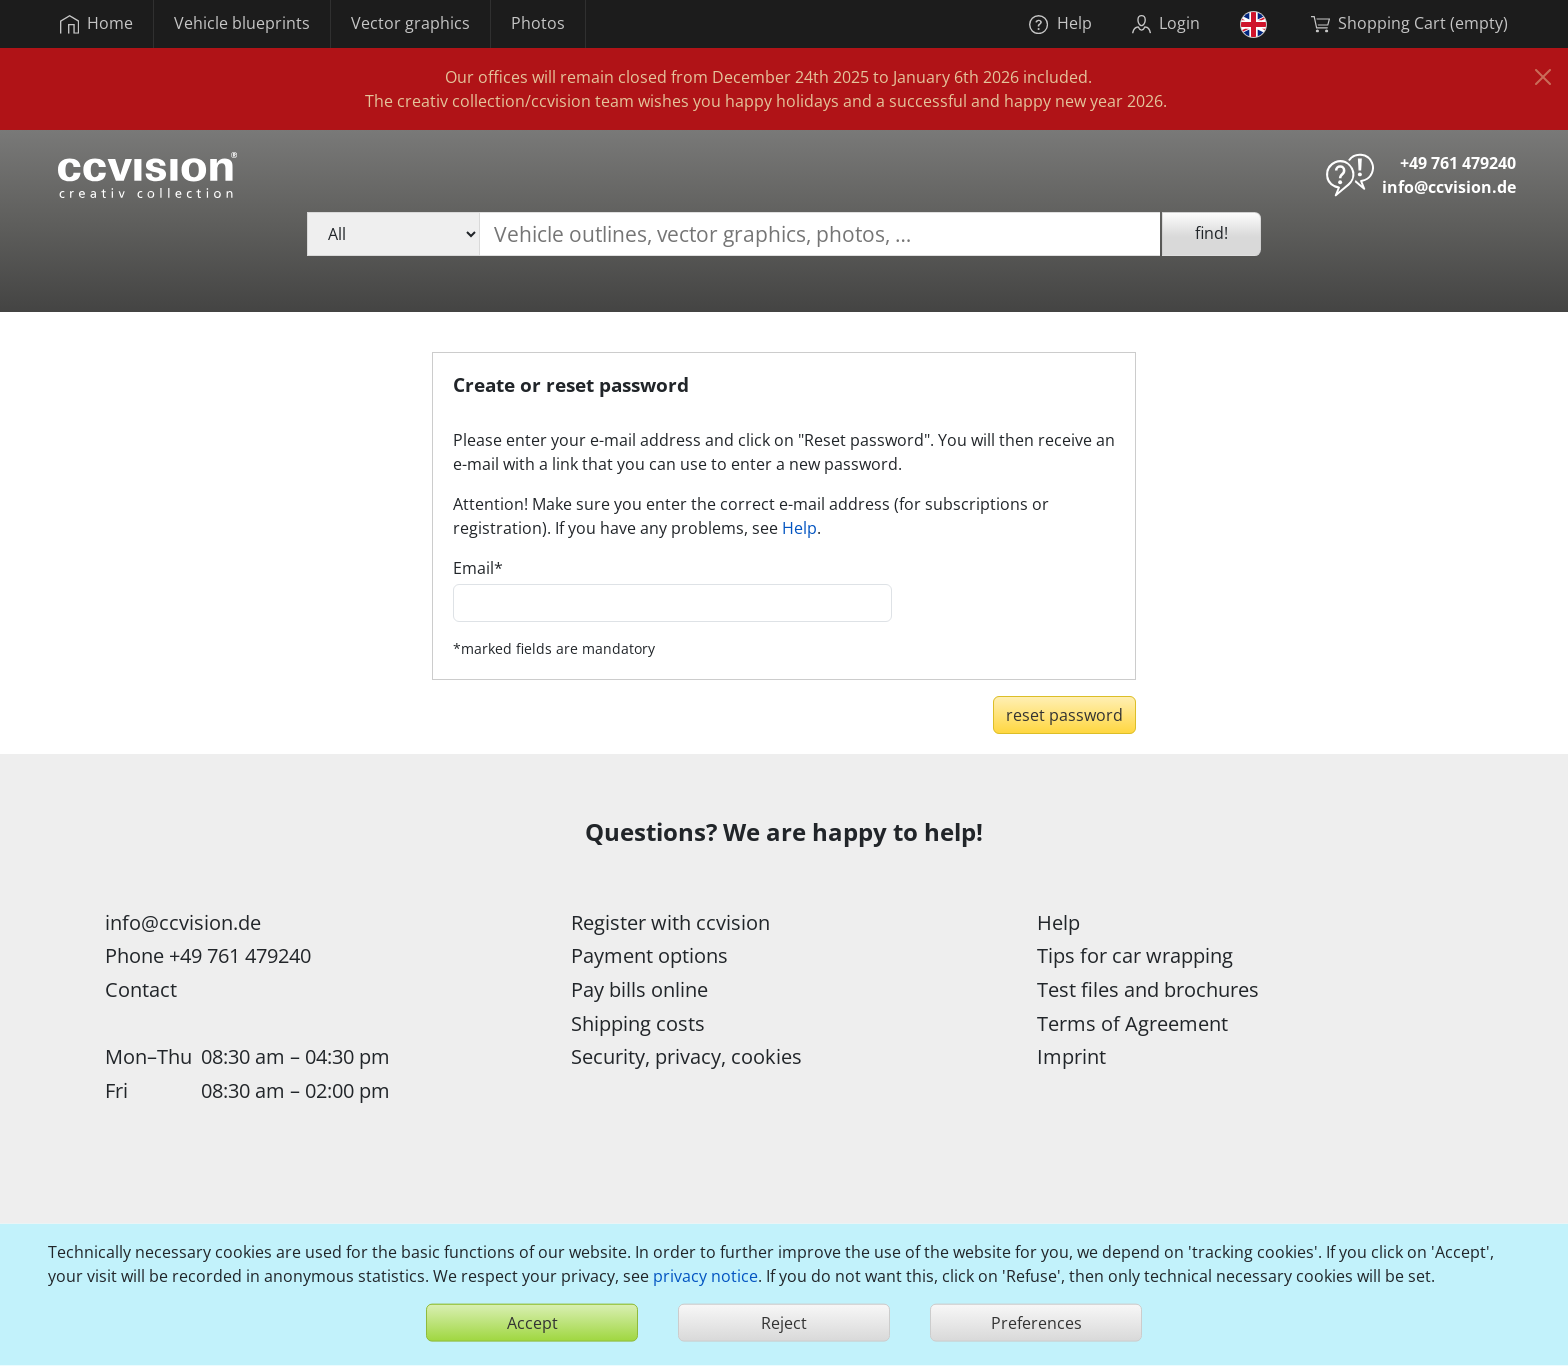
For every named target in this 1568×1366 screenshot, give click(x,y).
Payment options (649, 955)
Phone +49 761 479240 (208, 955)
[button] (1255, 24)
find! (1211, 233)
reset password (1064, 715)
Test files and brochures (1148, 989)
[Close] (1543, 77)
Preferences (1036, 1323)
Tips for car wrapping (1135, 955)
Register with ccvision (670, 922)
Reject (784, 1323)
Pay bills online (639, 989)
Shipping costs (638, 1023)
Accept (532, 1323)
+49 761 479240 (1458, 163)
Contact (141, 989)
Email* (478, 568)
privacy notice (705, 1276)
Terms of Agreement (1132, 1023)
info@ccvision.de (1449, 187)
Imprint (1071, 1056)
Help (799, 528)
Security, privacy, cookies (686, 1056)
